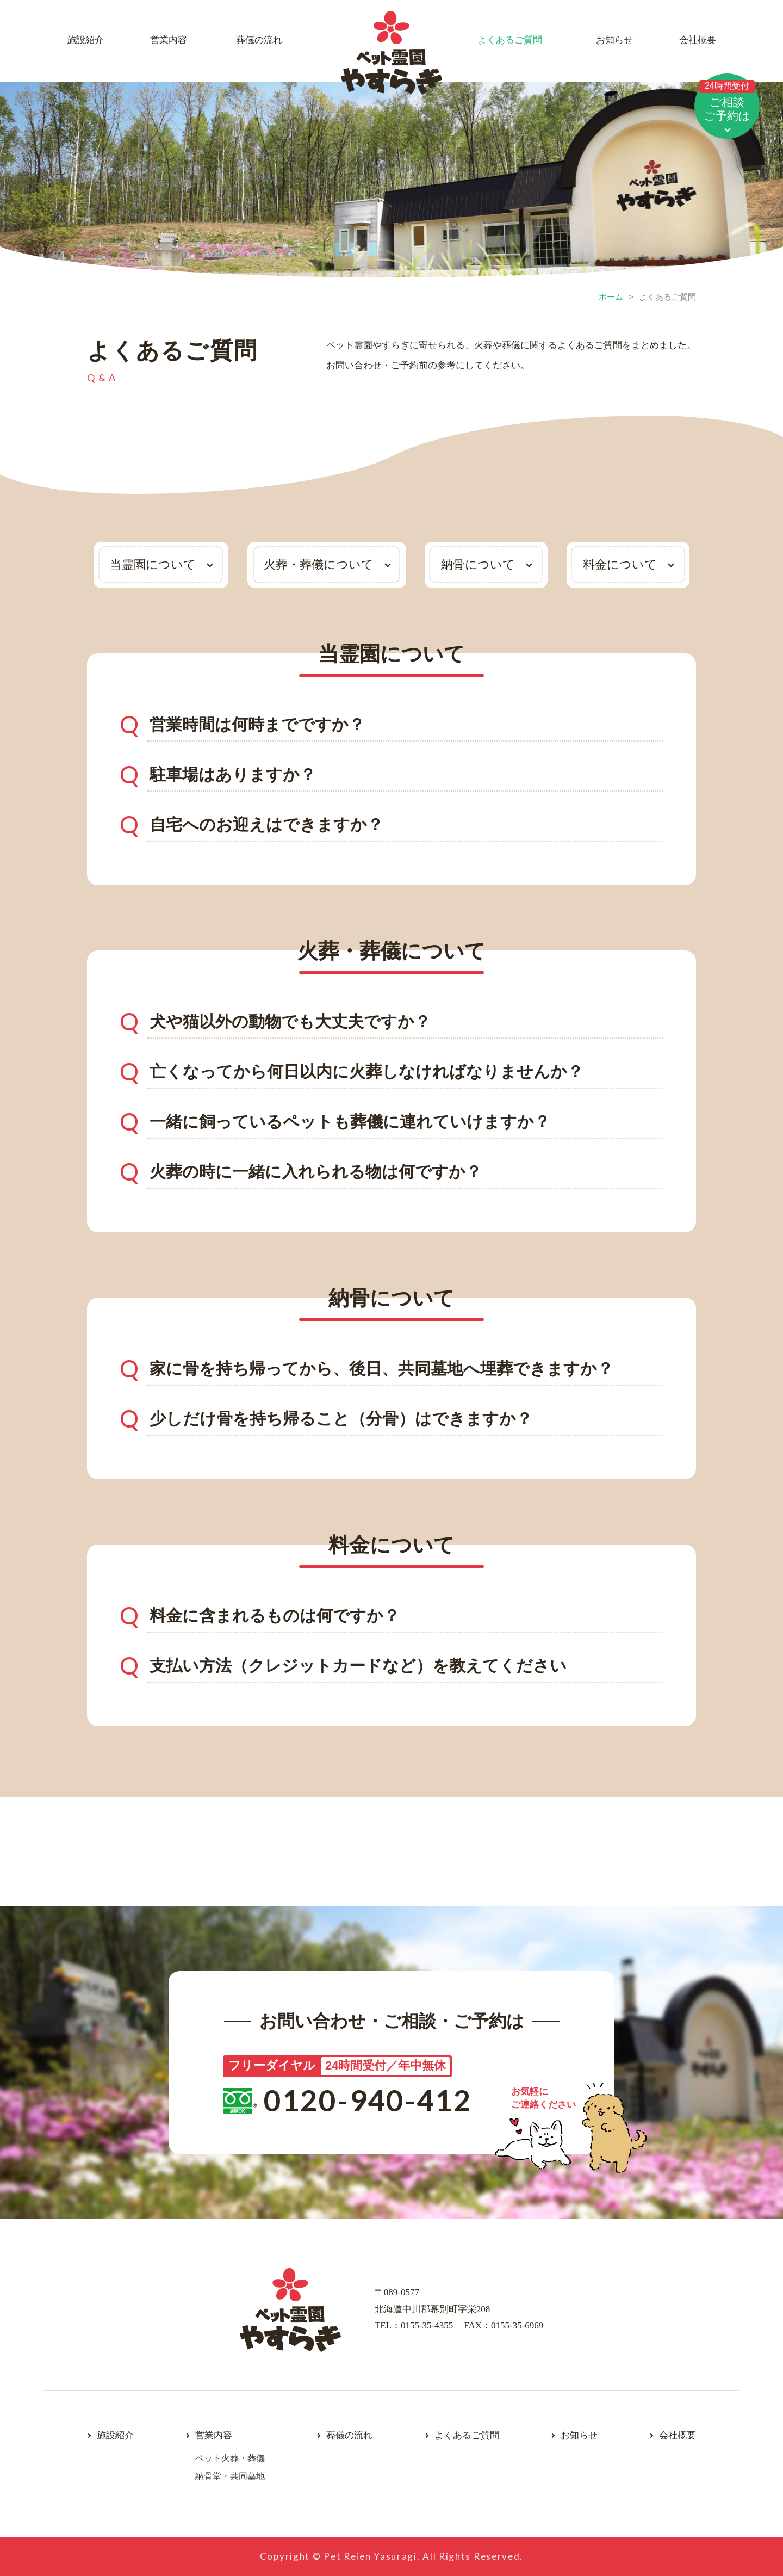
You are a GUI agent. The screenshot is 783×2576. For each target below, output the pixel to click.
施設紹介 (85, 40)
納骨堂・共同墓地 (230, 2476)
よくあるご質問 (509, 40)
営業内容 (168, 40)
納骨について (478, 564)
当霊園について (153, 564)
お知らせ (614, 40)
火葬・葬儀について (319, 564)
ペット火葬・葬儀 (230, 2458)
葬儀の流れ (259, 40)
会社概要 (697, 40)
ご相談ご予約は (727, 101)
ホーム (611, 296)
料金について (620, 564)
